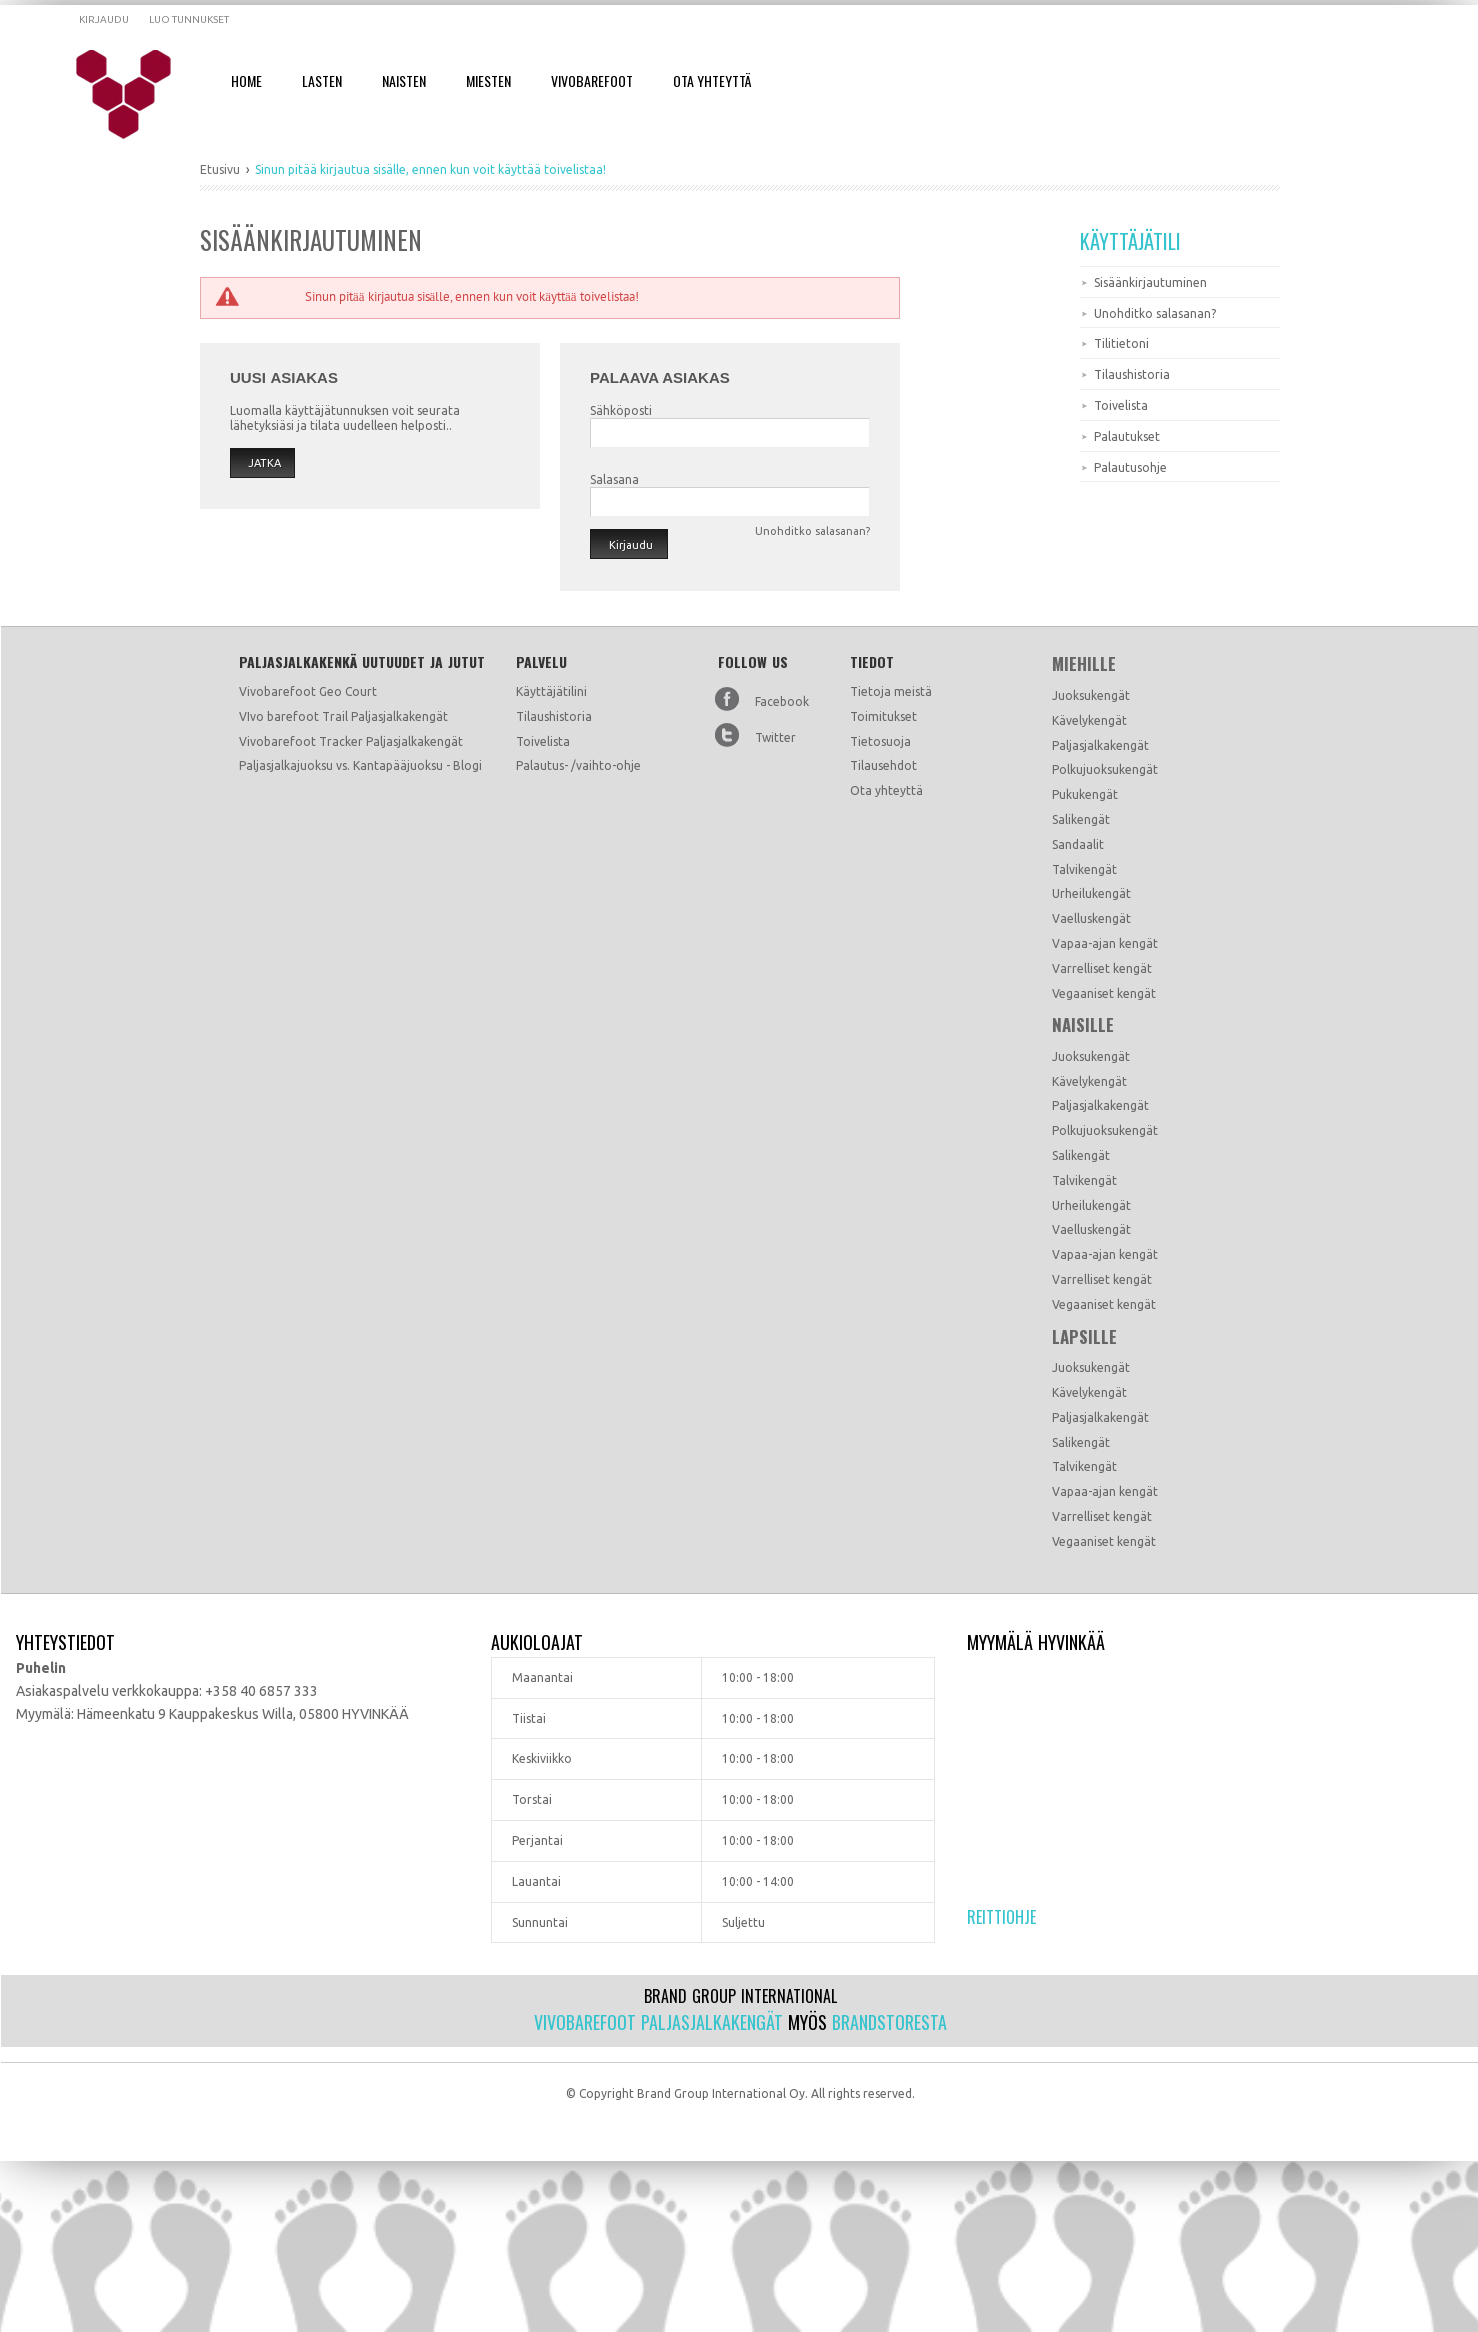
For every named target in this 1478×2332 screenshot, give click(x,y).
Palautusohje (1130, 467)
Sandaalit (1078, 844)
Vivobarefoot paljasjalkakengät (658, 2022)
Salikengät (1081, 819)
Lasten (322, 80)
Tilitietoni (1121, 343)
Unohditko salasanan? (1155, 313)
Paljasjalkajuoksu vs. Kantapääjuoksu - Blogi (360, 765)
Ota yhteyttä (886, 790)
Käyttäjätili (1130, 241)
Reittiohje (1001, 1917)
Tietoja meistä (891, 691)
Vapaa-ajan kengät (1105, 943)
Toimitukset (883, 716)
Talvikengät (1084, 869)
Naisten (404, 80)
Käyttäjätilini (551, 691)
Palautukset (1127, 436)
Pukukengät (1085, 794)
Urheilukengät (1091, 893)
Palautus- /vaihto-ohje (578, 765)
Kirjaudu (104, 19)
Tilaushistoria (1132, 374)
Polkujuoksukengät (1105, 769)
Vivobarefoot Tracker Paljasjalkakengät (351, 741)
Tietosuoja (880, 741)
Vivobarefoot (592, 80)
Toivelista (1121, 405)
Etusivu (220, 169)
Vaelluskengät (1091, 918)
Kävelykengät (1089, 720)
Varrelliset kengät (1102, 968)
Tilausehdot (883, 765)
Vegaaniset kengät (1104, 993)
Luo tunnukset (189, 19)
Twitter (775, 737)
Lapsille (1084, 1337)
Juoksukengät (1091, 695)
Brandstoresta (889, 2022)
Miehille (1084, 664)
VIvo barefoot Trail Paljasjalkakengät (343, 716)
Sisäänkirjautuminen (1150, 282)
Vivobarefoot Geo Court (308, 691)
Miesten (488, 80)
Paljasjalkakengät (1100, 745)
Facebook (782, 701)
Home (246, 80)
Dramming (136, 95)
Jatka (264, 463)
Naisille (1083, 1025)
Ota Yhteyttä (712, 80)
